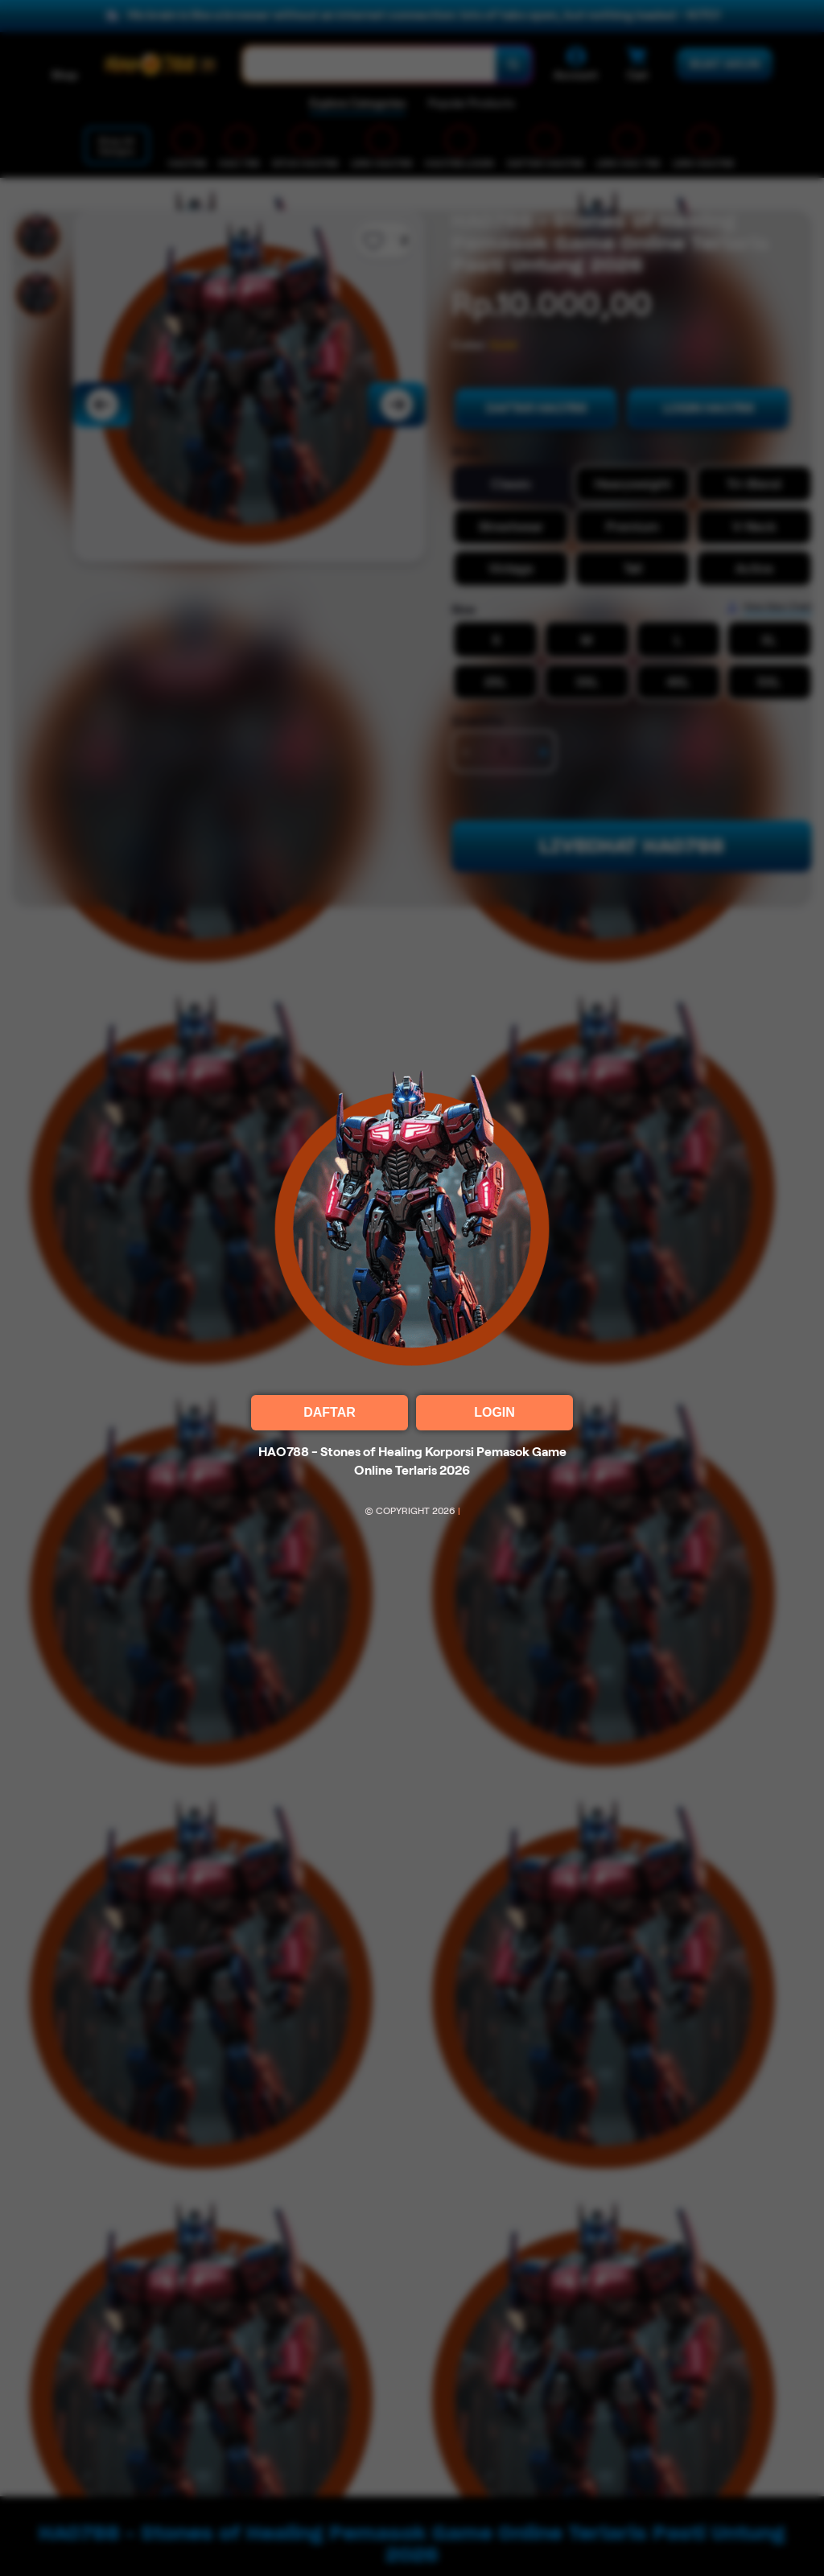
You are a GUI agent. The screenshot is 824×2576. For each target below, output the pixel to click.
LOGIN (494, 1412)
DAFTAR (329, 1412)
